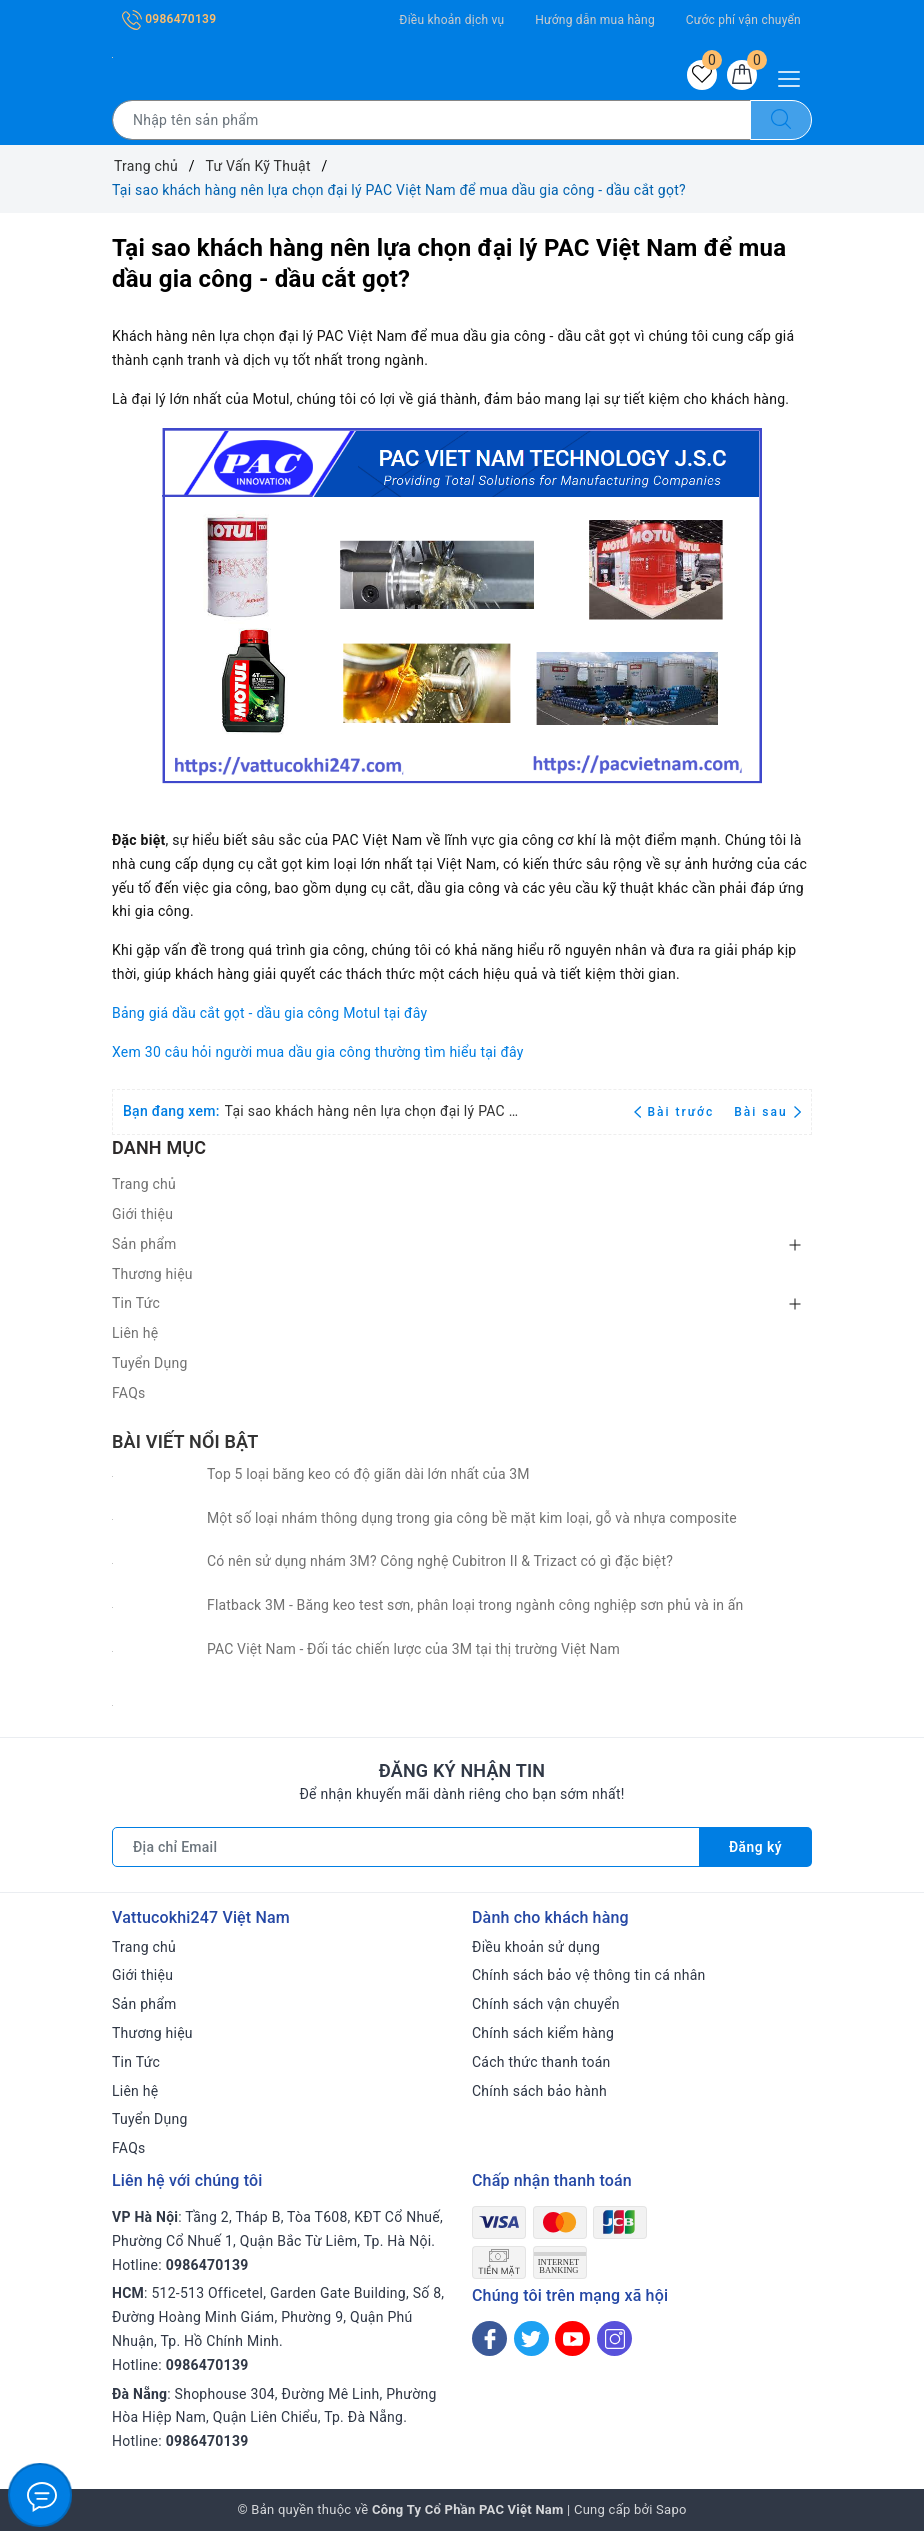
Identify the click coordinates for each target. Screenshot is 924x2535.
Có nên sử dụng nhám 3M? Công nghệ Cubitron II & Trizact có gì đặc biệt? (440, 1566)
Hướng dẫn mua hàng (595, 20)
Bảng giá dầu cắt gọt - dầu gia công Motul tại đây (269, 1017)
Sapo (671, 2513)
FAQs (129, 1397)
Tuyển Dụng (150, 1367)
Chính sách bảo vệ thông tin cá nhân (589, 1980)
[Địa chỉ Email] (405, 1851)
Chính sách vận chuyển (546, 2008)
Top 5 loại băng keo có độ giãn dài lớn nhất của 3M (368, 1478)
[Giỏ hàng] (740, 77)
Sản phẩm (144, 1248)
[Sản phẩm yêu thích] (696, 77)
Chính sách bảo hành (539, 2095)
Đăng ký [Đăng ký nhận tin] (755, 1851)
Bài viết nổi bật (185, 1445)
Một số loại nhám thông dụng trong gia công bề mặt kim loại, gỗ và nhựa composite (472, 1522)
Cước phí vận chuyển (743, 20)
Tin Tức (136, 1308)
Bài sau (767, 1116)
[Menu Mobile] (794, 76)
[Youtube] (572, 2342)
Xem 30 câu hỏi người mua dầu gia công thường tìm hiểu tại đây (318, 1056)
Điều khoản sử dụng (536, 1951)
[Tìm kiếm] (781, 124)
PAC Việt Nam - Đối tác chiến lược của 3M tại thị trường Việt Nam (413, 1653)
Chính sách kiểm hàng (543, 2037)
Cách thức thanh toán (541, 2066)
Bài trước (676, 1116)
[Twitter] (531, 2342)
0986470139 (169, 19)
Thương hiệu (152, 1278)
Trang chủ (144, 1188)
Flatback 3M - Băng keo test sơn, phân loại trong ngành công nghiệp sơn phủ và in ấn (475, 1609)
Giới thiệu (142, 1218)
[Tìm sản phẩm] (431, 124)
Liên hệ (135, 1337)
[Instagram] (614, 2342)
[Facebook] (489, 2342)
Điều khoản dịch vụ (451, 20)
